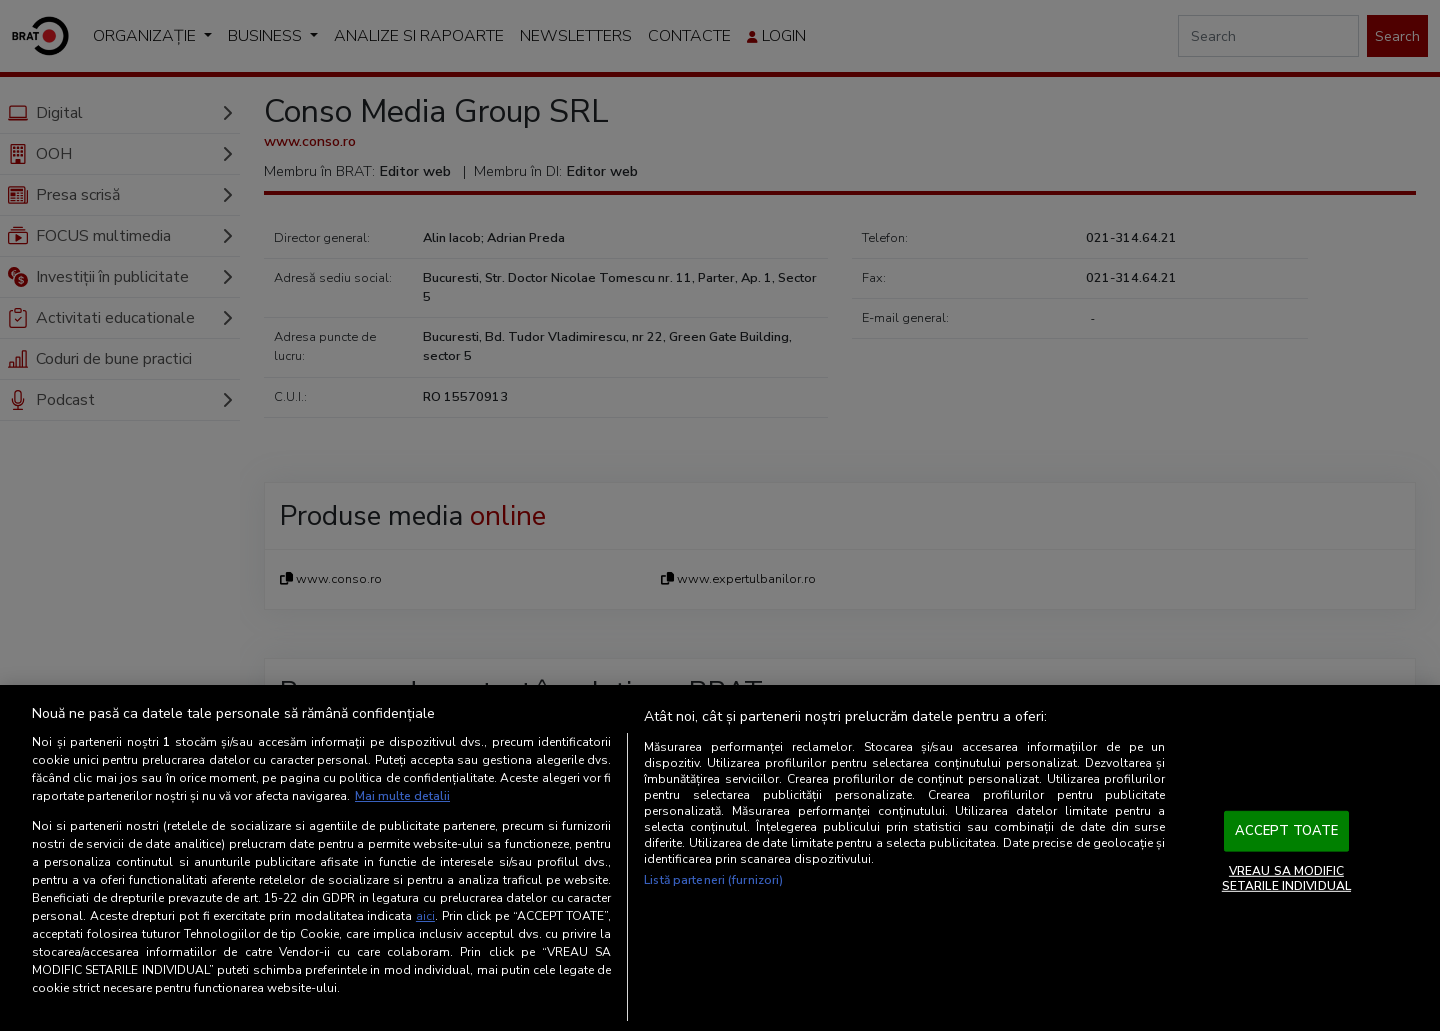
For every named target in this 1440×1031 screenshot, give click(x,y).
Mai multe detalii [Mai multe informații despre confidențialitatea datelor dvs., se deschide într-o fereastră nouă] (402, 796)
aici (425, 916)
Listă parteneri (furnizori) (713, 880)
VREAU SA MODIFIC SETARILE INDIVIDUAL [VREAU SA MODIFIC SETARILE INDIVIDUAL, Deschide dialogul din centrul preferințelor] (1286, 878)
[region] (720, 858)
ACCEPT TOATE (1287, 831)
